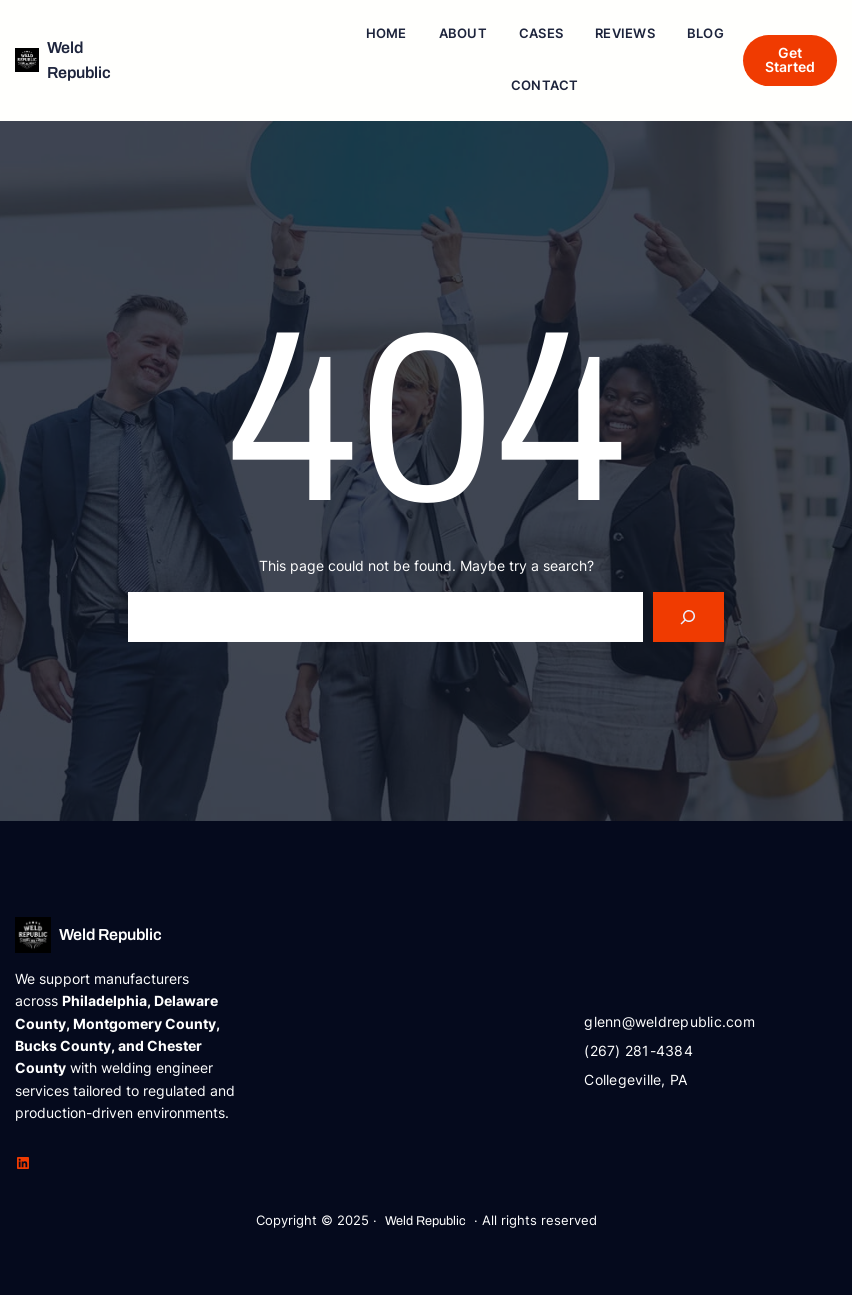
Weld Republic (110, 934)
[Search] (688, 616)
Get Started (790, 59)
